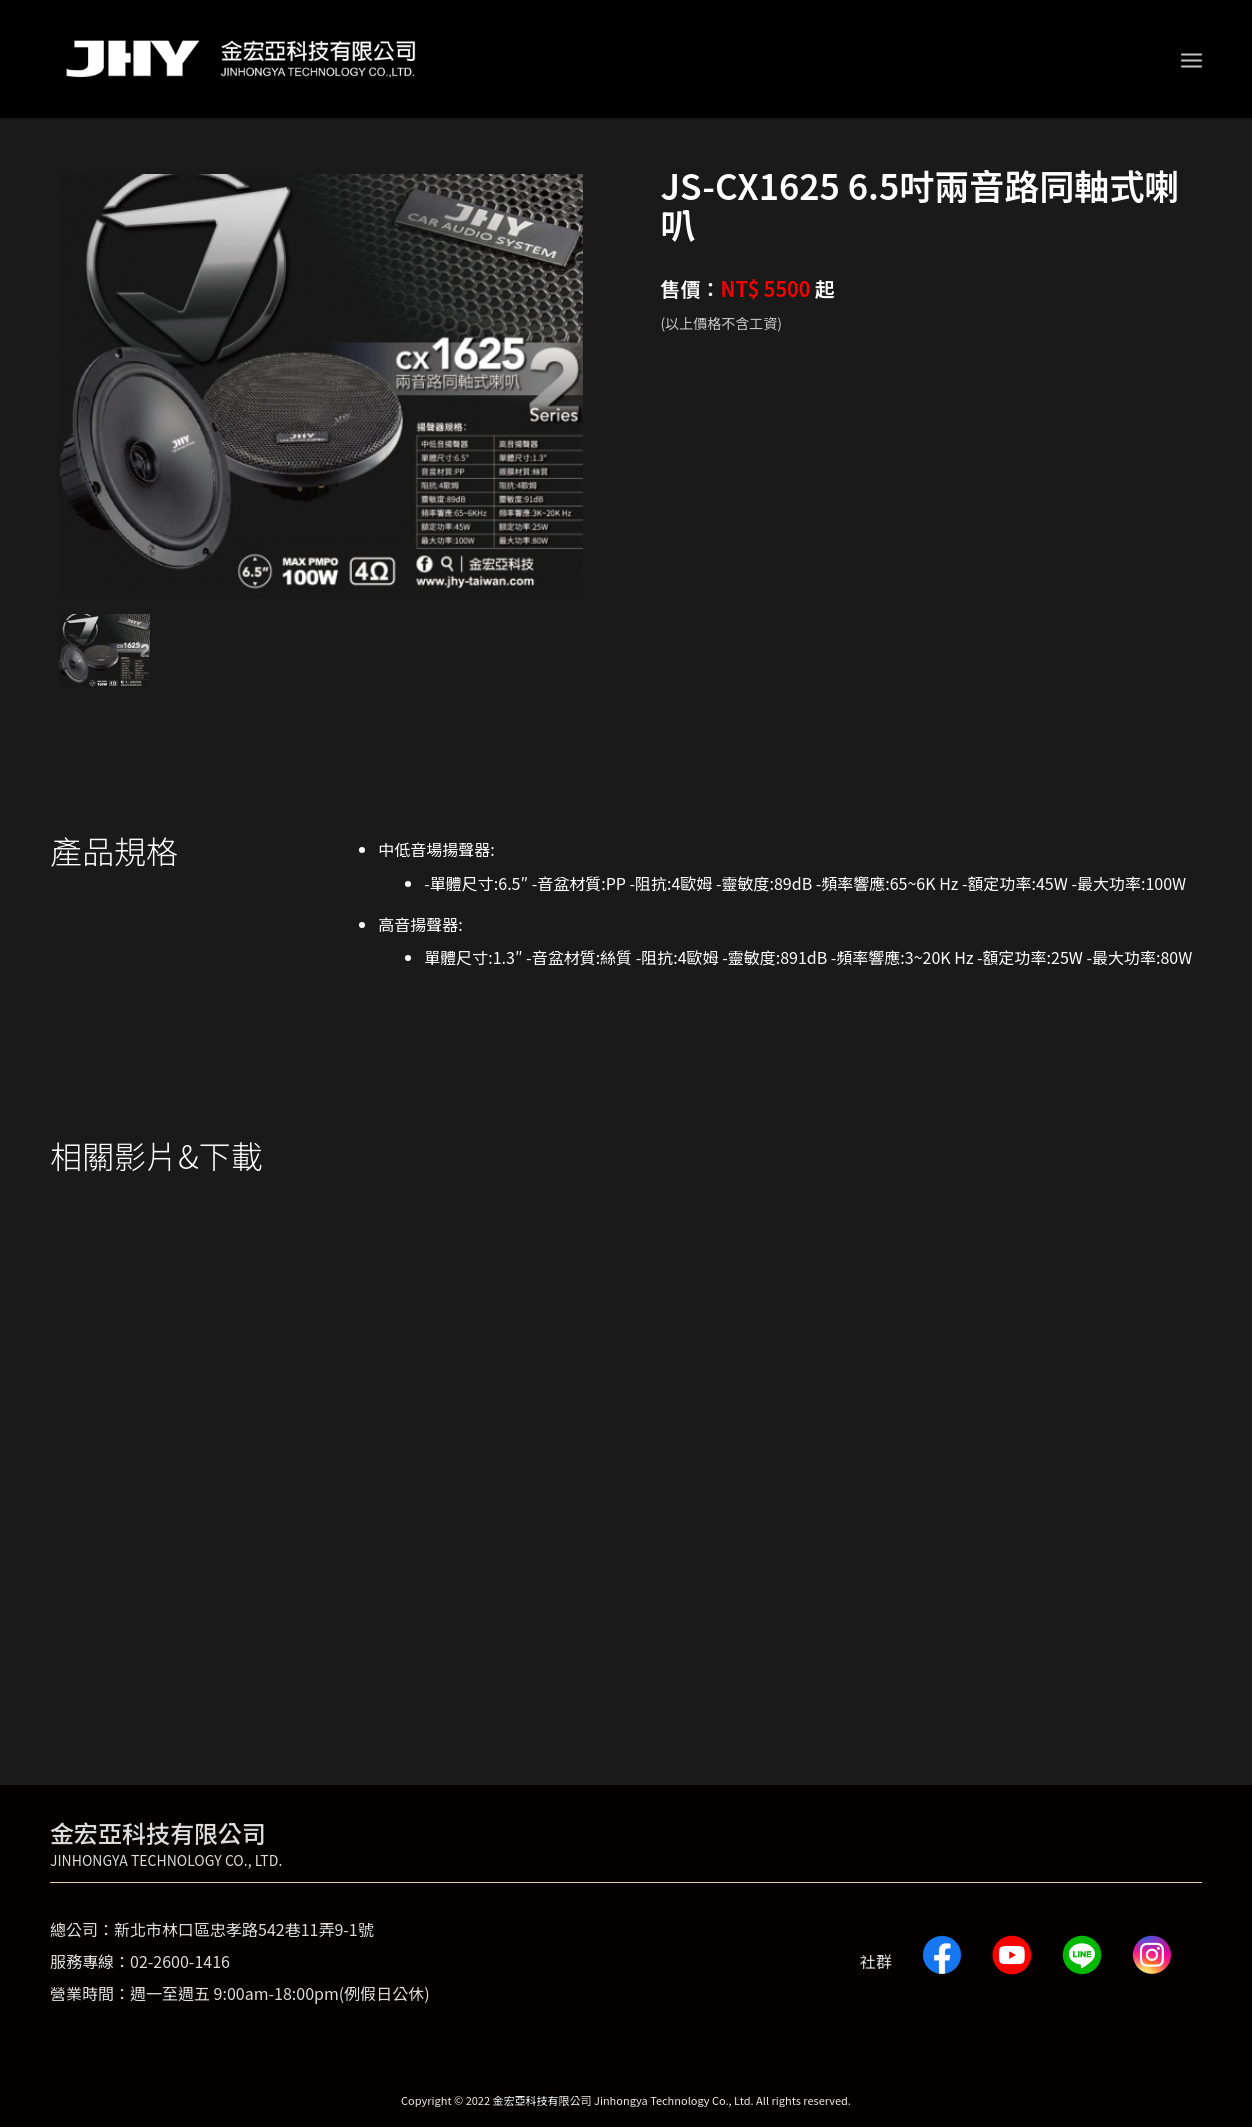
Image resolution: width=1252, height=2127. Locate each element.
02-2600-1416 (180, 1961)
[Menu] (1191, 59)
